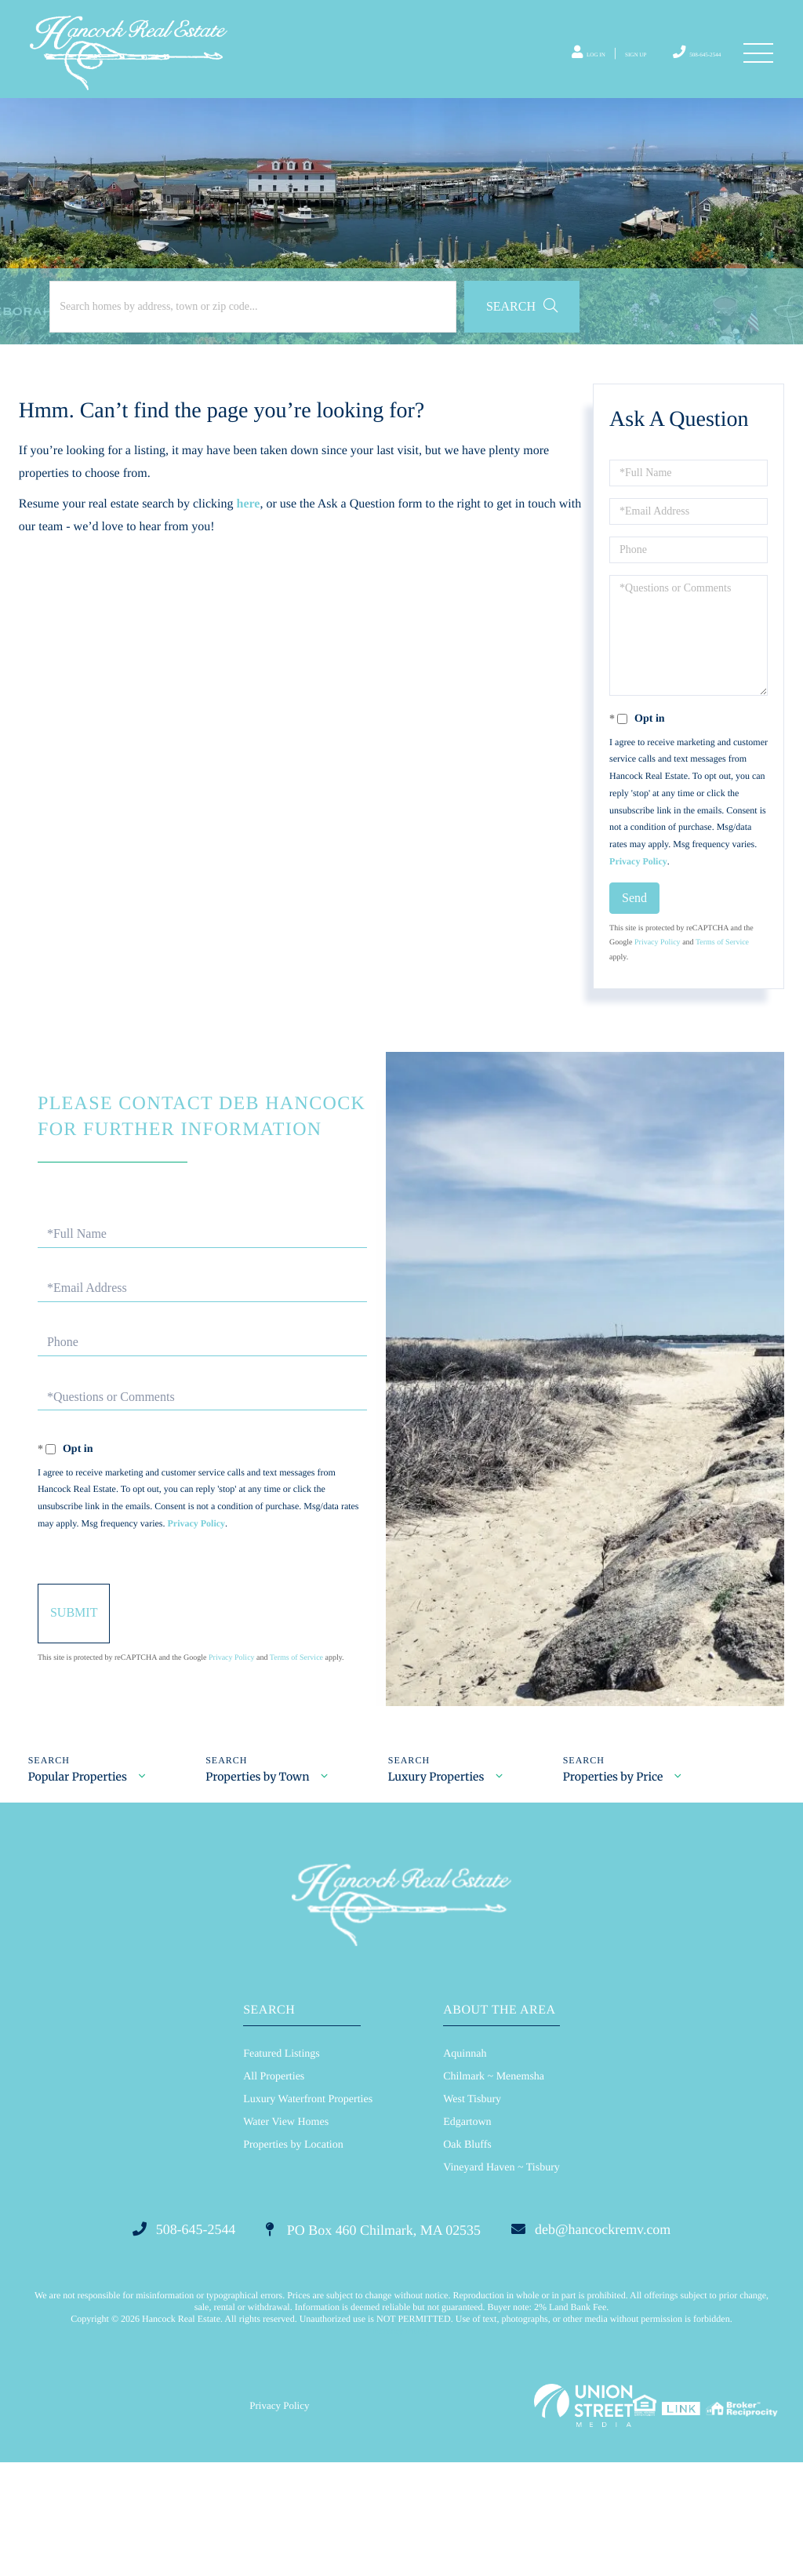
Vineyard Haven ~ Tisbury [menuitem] (501, 2276)
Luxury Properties (442, 1880)
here (253, 551)
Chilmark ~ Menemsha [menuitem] (493, 2185)
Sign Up (599, 66)
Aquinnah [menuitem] (464, 2162)
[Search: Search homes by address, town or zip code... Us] (210, 354)
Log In (538, 66)
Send (632, 945)
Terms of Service (720, 991)
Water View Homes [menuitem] (286, 2230)
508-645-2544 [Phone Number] (678, 65)
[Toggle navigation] (756, 66)
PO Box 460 (370, 2340)
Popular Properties (76, 1880)
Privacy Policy (703, 909)
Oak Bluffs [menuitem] (467, 2253)
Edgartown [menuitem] (467, 2230)
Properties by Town (259, 1880)
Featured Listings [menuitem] (281, 2162)
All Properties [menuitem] (273, 2185)
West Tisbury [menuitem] (472, 2208)
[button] (433, 354)
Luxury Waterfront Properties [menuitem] (307, 2208)
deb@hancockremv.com (629, 2340)
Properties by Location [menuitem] (293, 2253)
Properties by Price (621, 1880)
